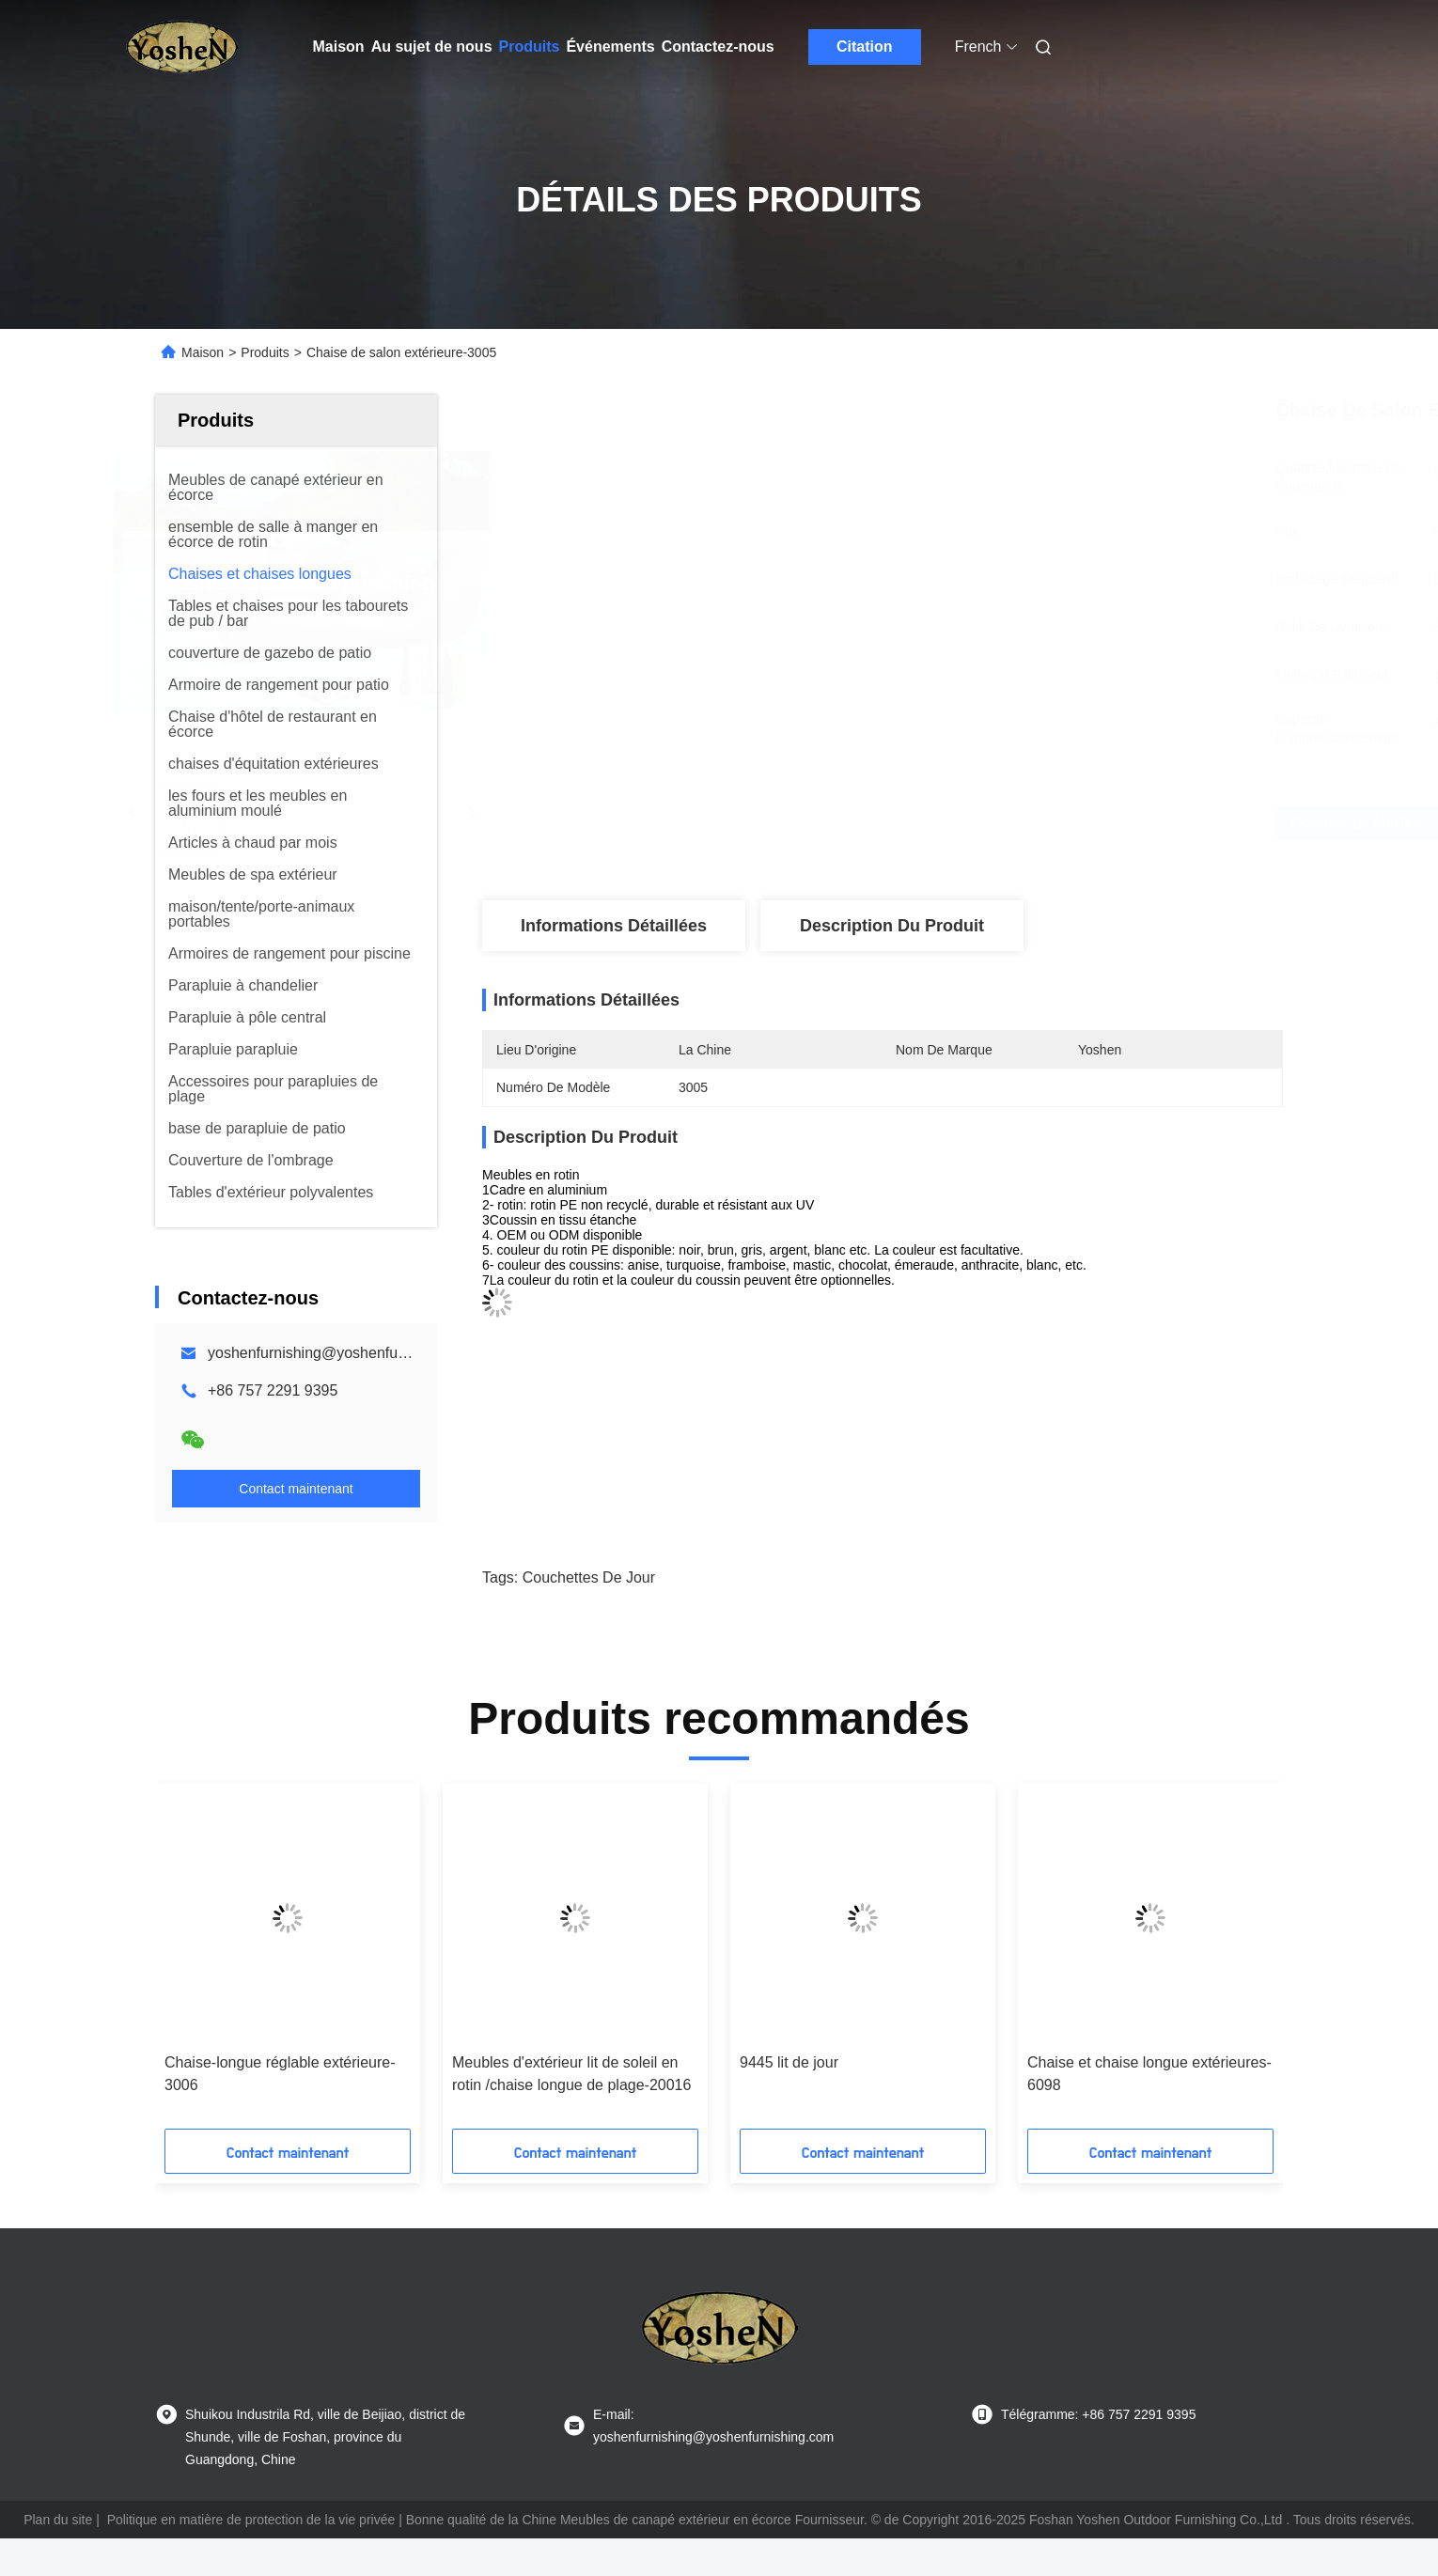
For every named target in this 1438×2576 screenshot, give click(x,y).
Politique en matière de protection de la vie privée (251, 2519)
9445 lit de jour (789, 2062)
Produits (529, 47)
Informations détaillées (614, 925)
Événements (610, 47)
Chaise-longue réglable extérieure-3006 (279, 2073)
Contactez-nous (718, 47)
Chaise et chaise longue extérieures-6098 (1149, 2073)
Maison (339, 47)
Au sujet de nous (431, 47)
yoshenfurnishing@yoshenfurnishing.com (345, 1353)
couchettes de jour (589, 1577)
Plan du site (57, 2519)
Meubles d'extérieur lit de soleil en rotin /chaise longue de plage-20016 (571, 2073)
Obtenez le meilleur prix (1010, 823)
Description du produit (892, 925)
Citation (864, 47)
